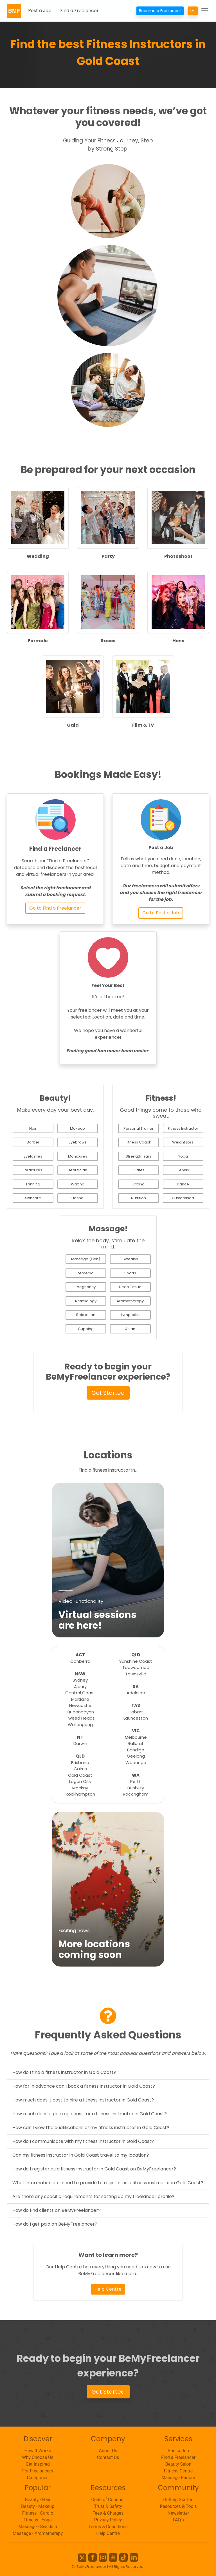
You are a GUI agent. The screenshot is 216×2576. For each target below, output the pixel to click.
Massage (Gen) (85, 1259)
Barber (33, 1142)
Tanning (33, 1184)
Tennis (183, 1170)
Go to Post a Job (160, 913)
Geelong (136, 1756)
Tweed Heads (80, 1718)
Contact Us (108, 2457)
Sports (130, 1273)
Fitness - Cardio (37, 2513)
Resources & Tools (178, 2506)
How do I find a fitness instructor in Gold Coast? (64, 2072)
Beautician (77, 1170)
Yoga (183, 1156)
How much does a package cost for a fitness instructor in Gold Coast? (89, 2114)
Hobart (136, 1712)
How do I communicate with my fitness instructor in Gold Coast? (83, 2141)
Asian (130, 1328)
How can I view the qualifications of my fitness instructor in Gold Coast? (90, 2127)
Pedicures (33, 1170)
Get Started (108, 1393)
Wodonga (135, 1762)
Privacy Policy (108, 2520)
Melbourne (136, 1737)
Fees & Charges (108, 2513)
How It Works (37, 2450)
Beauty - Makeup (37, 2506)
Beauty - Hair (38, 2499)
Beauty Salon (178, 2464)
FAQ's (178, 2520)
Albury (80, 1686)
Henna (77, 1198)
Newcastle (80, 1705)
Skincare (33, 1198)
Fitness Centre (178, 2471)
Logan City (80, 1781)
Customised (183, 1198)
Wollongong (80, 1724)
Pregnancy (86, 1287)
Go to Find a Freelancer (55, 908)
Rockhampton (80, 1794)
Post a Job (39, 10)
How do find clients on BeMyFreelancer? (56, 2210)
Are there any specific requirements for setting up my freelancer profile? (93, 2196)
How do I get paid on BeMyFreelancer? (54, 2224)
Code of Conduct (108, 2499)
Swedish (130, 1259)
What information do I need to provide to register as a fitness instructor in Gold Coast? (107, 2182)
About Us (108, 2450)
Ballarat (136, 1743)
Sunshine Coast (135, 1661)
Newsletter (178, 2513)
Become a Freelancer (160, 11)
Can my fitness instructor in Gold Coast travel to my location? (80, 2155)
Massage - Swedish (37, 2526)
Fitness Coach (138, 1142)
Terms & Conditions (108, 2526)
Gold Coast (80, 1775)
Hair (33, 1128)
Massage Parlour (178, 2477)
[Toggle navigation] (205, 10)
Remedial (85, 1273)
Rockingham (135, 1794)
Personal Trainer (138, 1128)
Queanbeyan (80, 1712)
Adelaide (136, 1693)
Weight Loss (183, 1142)
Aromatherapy (130, 1301)
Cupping (86, 1328)
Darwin (80, 1743)
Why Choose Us (37, 2457)
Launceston (135, 1718)
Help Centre (108, 2289)
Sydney (80, 1680)
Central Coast (80, 1693)
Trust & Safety (108, 2506)
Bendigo (135, 1750)
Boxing (138, 1184)
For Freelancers (37, 2471)
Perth (135, 1781)
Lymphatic (130, 1314)
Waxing (77, 1184)
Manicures (77, 1156)
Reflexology (85, 1301)
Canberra (80, 1661)
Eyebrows (78, 1142)
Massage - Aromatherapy (38, 2533)
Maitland (80, 1699)
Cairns (80, 1769)
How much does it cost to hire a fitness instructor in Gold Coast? (83, 2100)
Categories (38, 2477)
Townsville (135, 1674)
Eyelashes (33, 1156)
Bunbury (135, 1788)
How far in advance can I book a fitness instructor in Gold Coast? (83, 2086)
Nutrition (138, 1198)
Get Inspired (38, 2464)
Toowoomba (135, 1667)
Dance (183, 1184)
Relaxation (85, 1314)
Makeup (77, 1128)
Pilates (138, 1170)
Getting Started (178, 2499)
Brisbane (80, 1762)
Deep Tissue (130, 1287)
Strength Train (138, 1156)
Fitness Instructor (183, 1128)
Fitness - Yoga (38, 2520)
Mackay (80, 1788)
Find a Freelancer (79, 10)
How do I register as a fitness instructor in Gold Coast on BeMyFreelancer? (94, 2169)
